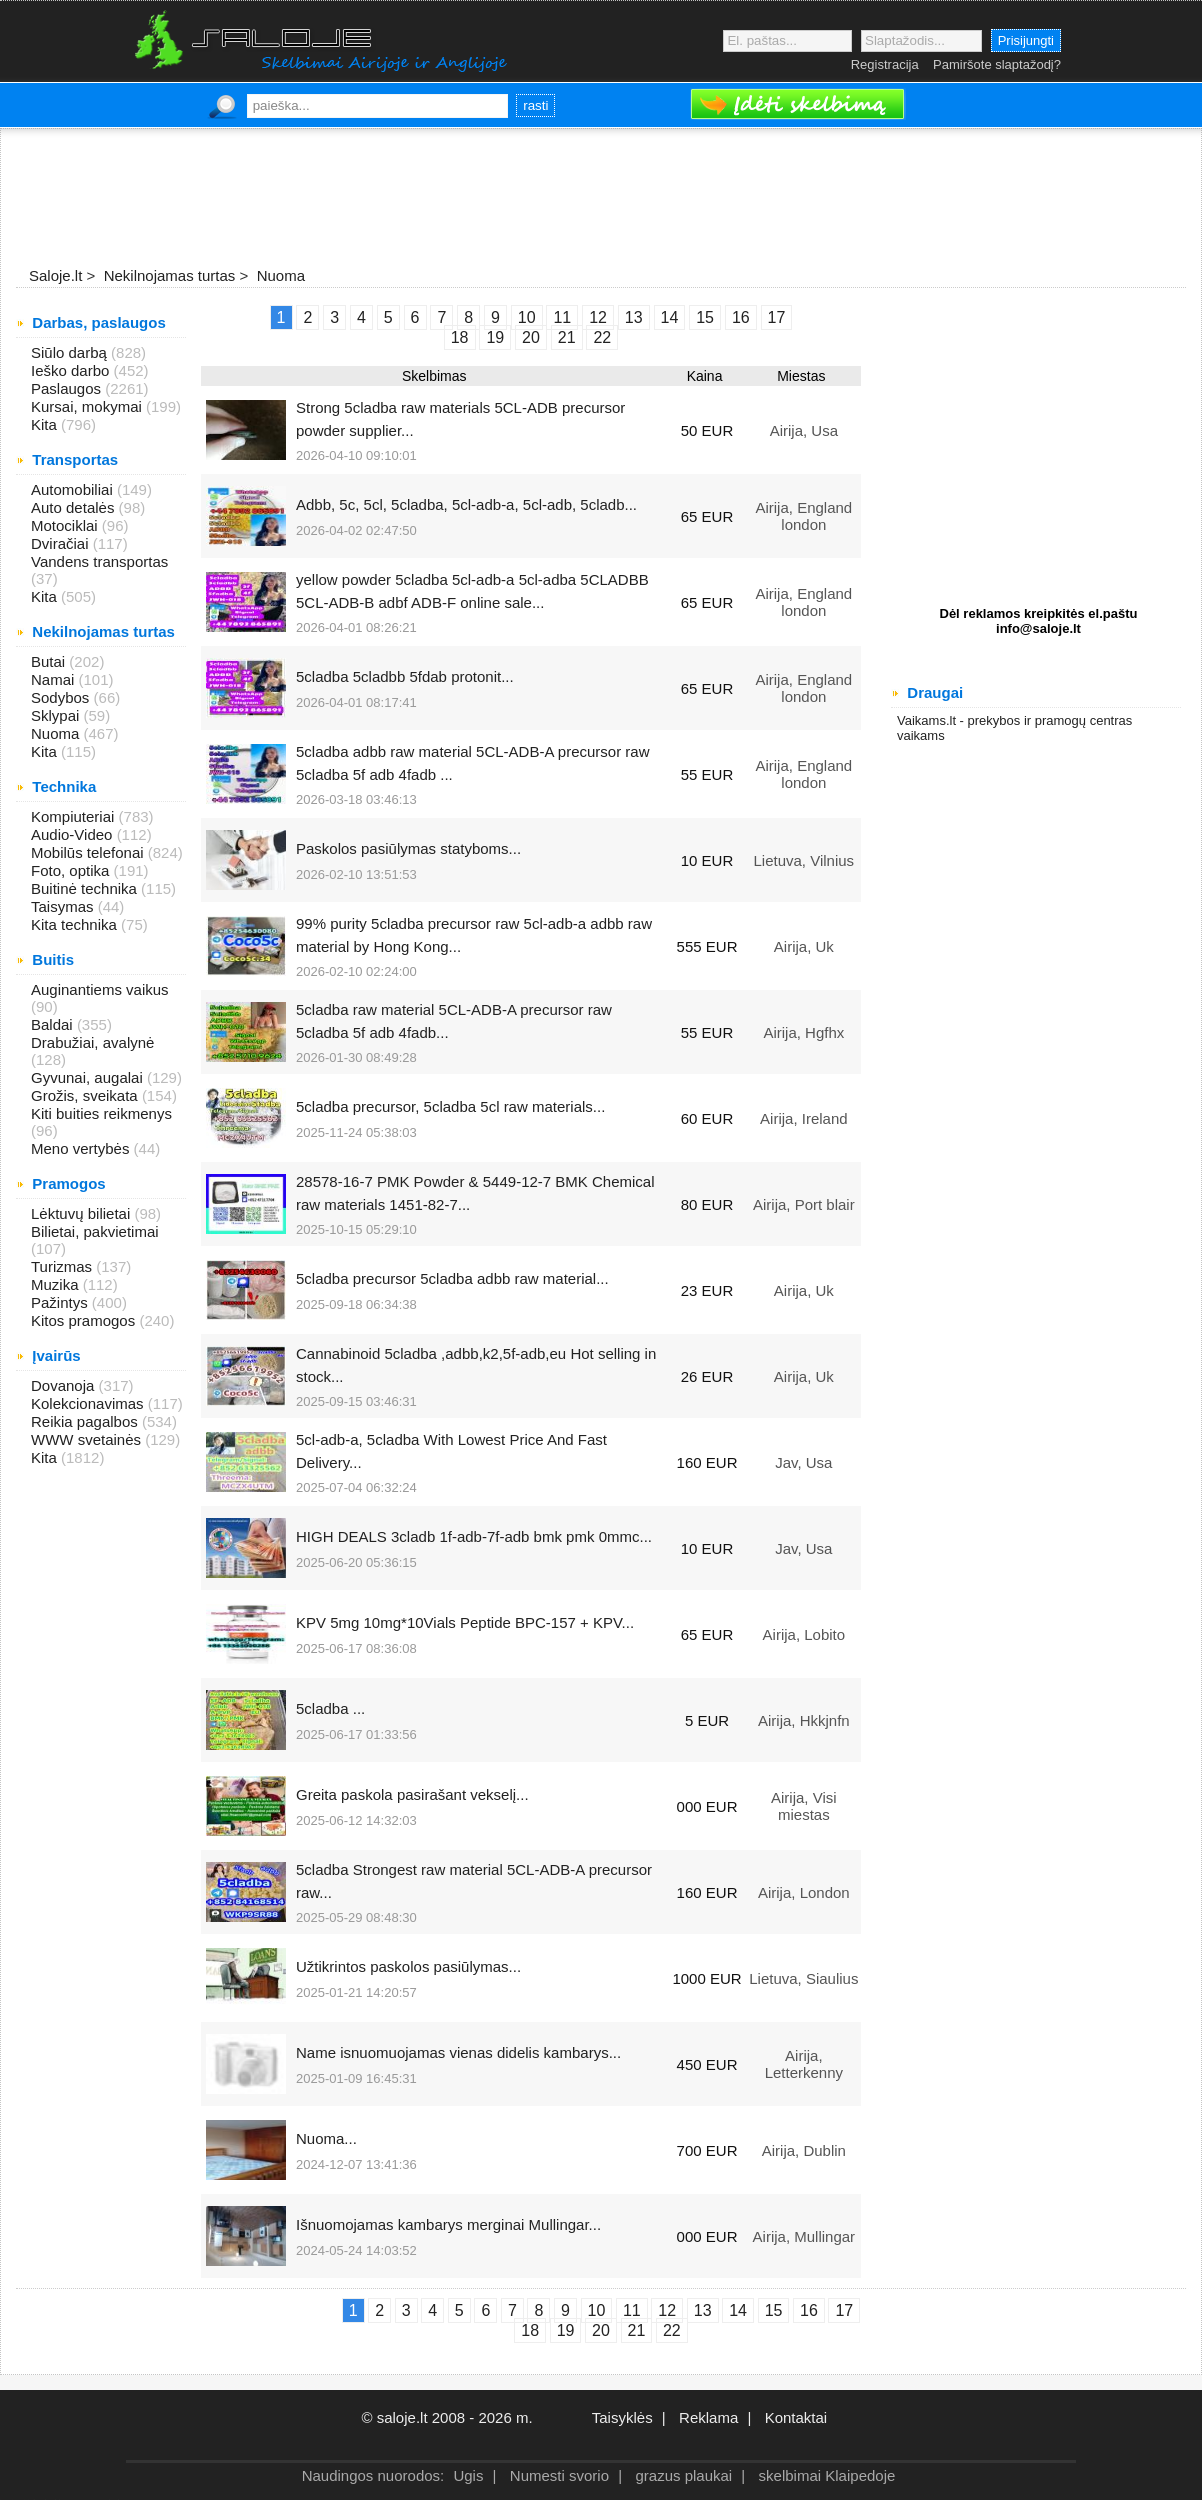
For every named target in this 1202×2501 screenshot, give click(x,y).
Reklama (708, 2417)
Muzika (57, 1284)
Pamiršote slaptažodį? (997, 64)
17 (844, 2310)
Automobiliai (74, 489)
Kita (46, 424)
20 (601, 2330)
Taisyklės (622, 2417)
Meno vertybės (82, 1148)
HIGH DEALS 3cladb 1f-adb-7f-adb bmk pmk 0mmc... (474, 1536)
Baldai (54, 1024)
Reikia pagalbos (86, 1421)
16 (809, 2310)
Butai (50, 661)
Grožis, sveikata (86, 1095)
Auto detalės (75, 507)
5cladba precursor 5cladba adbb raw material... (452, 1278)
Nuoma (57, 733)
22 (672, 2330)
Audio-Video (74, 834)
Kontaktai (796, 2417)
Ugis (468, 2475)
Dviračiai (62, 543)
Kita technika (76, 924)
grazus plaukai (683, 2475)
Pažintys (61, 1302)
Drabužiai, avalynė (92, 1042)
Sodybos (62, 697)
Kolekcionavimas (89, 1403)
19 (566, 2330)
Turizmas (63, 1266)
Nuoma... (326, 2138)
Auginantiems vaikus (100, 989)
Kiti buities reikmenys (101, 1113)
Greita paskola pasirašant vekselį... (412, 1794)
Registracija (885, 64)
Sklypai (57, 715)
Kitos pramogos (85, 1320)
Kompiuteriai (75, 816)
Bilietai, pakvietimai (95, 1231)
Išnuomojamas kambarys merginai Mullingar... (448, 2224)
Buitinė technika (86, 888)
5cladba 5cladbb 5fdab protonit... (405, 676)
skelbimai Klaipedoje (827, 2475)
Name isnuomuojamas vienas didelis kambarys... (458, 2052)
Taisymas (64, 906)
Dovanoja (65, 1385)
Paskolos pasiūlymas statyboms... (408, 848)
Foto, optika (72, 870)
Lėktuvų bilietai (82, 1213)
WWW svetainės (88, 1439)
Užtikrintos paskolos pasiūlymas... (408, 1966)
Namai (55, 679)
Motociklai (66, 525)
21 (637, 2330)
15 (774, 2310)
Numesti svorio (559, 2475)
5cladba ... (330, 1708)
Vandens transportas (99, 561)
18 (530, 2330)
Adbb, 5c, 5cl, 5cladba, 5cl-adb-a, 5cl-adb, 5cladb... (466, 504)
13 (703, 2310)
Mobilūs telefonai (89, 852)
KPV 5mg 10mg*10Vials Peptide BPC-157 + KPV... (465, 1622)
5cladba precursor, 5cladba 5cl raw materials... (450, 1106)
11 (632, 2310)
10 (597, 2310)
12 (667, 2310)
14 (738, 2310)
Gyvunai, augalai (89, 1077)
